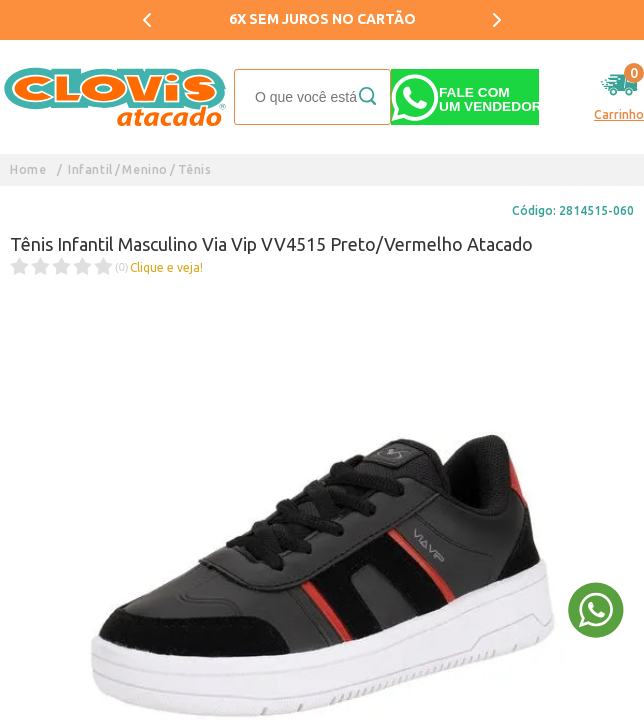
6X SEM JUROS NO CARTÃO (322, 19)
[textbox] (312, 97)
